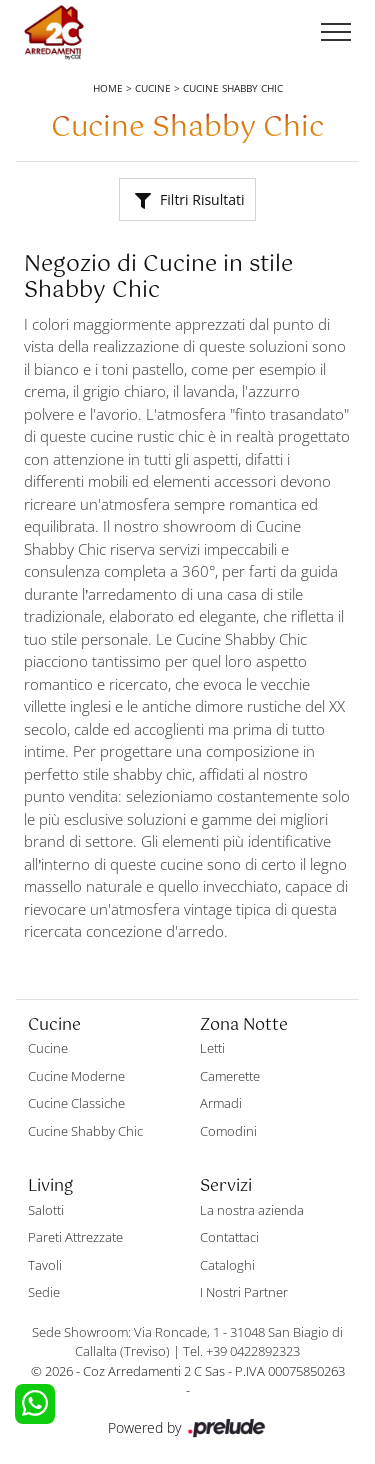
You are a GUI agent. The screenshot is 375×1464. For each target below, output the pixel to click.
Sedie (44, 1292)
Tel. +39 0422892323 (241, 1351)
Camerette (230, 1076)
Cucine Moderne (76, 1076)
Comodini (228, 1131)
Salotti (46, 1210)
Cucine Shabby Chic (233, 88)
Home (108, 88)
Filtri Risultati (189, 199)
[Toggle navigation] (336, 33)
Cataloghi (227, 1265)
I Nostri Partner (244, 1292)
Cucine (153, 88)
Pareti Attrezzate (75, 1237)
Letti (212, 1048)
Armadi (221, 1103)
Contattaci (229, 1237)
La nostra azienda (252, 1210)
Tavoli (45, 1265)
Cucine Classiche (76, 1103)
